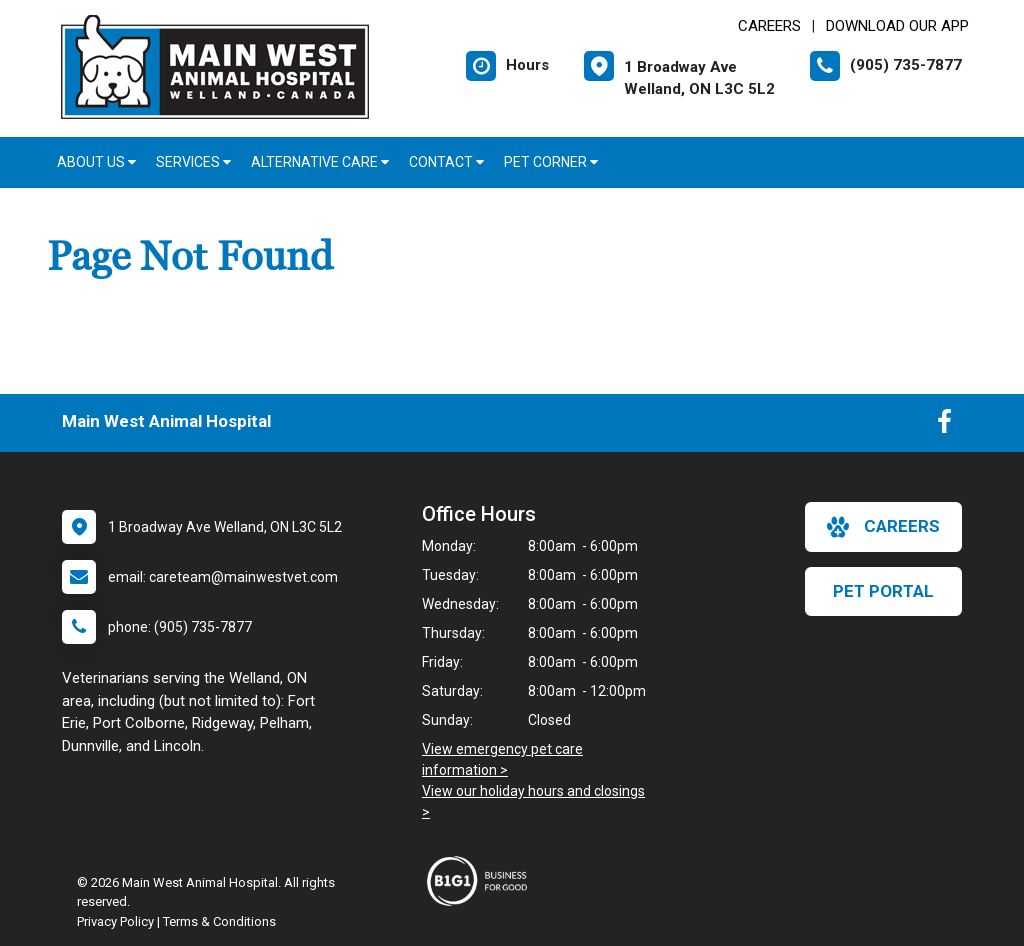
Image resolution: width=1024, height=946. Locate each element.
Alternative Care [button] (320, 162)
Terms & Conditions (219, 921)
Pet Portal (883, 591)
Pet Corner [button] (551, 162)
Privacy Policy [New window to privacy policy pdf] (115, 921)
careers (883, 527)
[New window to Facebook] (944, 426)
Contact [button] (446, 162)
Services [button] (193, 162)
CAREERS (769, 26)
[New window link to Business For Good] (482, 881)
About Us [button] (96, 162)
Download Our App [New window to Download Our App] (897, 26)
